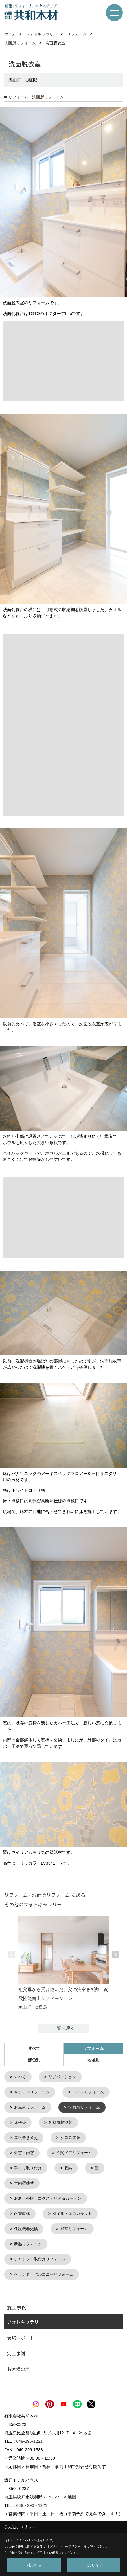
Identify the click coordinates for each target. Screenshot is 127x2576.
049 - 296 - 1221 (31, 2501)
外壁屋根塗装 (60, 2121)
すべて (34, 2048)
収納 (68, 2166)
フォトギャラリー (25, 2317)
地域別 (93, 2060)
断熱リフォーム (28, 2241)
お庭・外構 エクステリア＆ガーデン (47, 2196)
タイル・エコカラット (72, 2211)
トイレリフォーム (88, 2091)
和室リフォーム (74, 2226)
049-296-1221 (29, 2437)
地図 (87, 2428)
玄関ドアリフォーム (74, 2151)
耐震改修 (22, 2211)
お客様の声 (18, 2365)
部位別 (34, 2060)
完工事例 (16, 2349)
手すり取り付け (28, 2166)
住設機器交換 (26, 2226)
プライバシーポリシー (65, 2546)
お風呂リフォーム (30, 2106)
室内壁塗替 (24, 2181)
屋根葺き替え (26, 2136)
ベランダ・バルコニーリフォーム (43, 2270)
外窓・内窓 (24, 2151)
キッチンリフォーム (32, 2091)
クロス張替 (70, 2136)
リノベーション (62, 2077)
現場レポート (20, 2333)
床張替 (20, 2121)
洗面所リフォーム (84, 2106)
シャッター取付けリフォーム (39, 2255)
